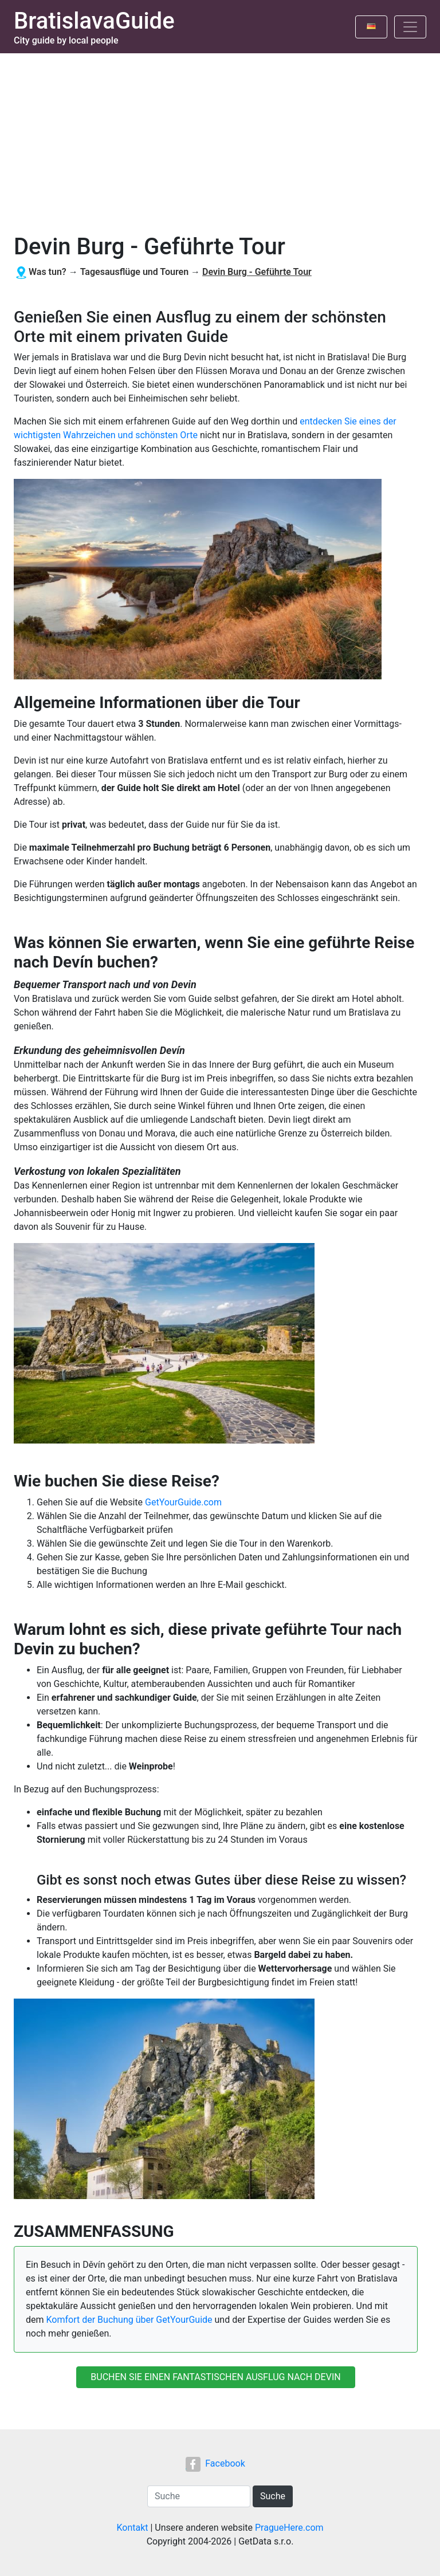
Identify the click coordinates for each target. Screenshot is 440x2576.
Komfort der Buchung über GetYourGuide (129, 2319)
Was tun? (47, 271)
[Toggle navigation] (410, 26)
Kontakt (132, 2527)
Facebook (215, 2463)
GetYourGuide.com (183, 1502)
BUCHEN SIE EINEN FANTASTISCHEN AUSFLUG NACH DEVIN (215, 2377)
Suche (272, 2496)
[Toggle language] (371, 26)
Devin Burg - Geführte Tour (257, 271)
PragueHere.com (289, 2527)
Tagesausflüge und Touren (134, 271)
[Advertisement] (220, 139)
